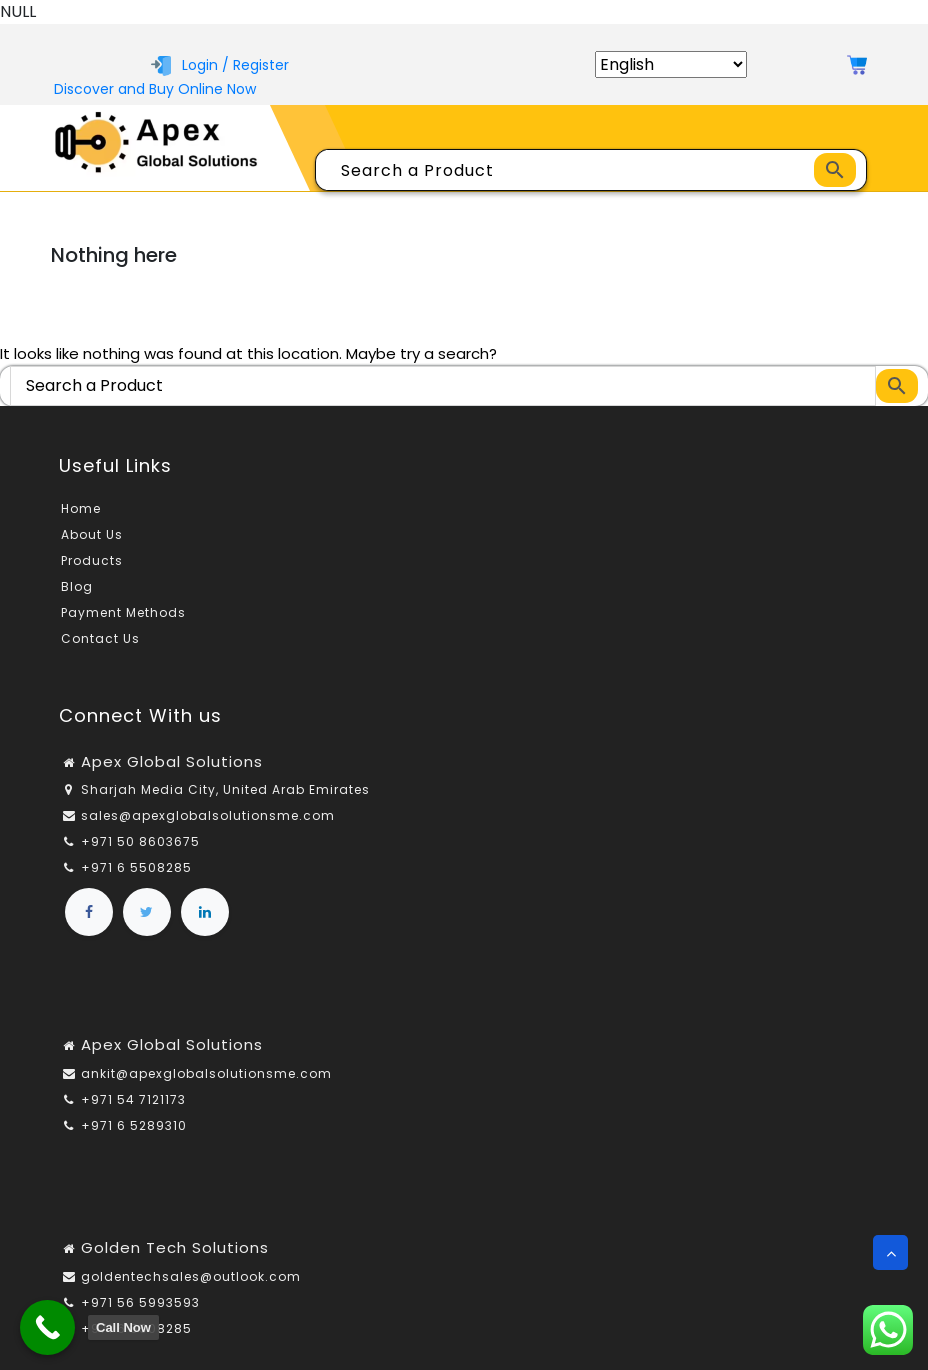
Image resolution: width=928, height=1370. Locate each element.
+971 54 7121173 (133, 1099)
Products (92, 560)
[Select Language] (671, 64)
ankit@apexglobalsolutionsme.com (206, 1073)
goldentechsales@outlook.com (191, 1276)
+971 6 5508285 (136, 867)
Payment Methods (123, 612)
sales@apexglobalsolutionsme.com (208, 815)
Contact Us (100, 638)
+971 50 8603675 (140, 841)
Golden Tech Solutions (175, 1247)
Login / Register (220, 65)
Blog (77, 586)
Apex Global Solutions (172, 761)
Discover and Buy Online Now (155, 89)
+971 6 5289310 (134, 1125)
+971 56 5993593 (140, 1302)
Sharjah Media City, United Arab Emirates (225, 789)
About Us (92, 534)
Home (81, 508)
